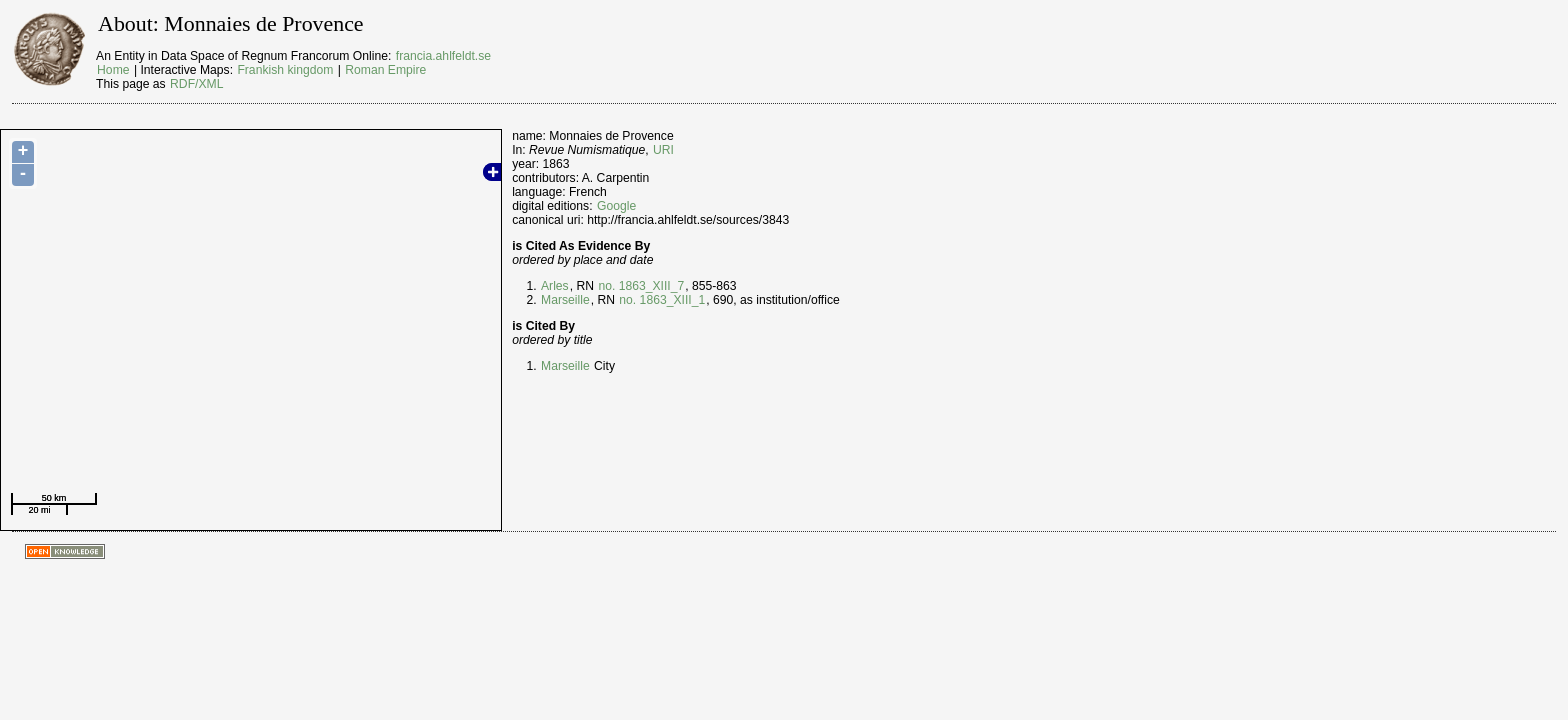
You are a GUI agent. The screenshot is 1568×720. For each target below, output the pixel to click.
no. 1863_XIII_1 (662, 300)
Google (616, 206)
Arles (555, 286)
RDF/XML (196, 84)
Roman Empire (385, 70)
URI (663, 150)
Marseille (565, 300)
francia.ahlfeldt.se (443, 56)
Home (113, 70)
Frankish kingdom (285, 70)
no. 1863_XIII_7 (641, 286)
